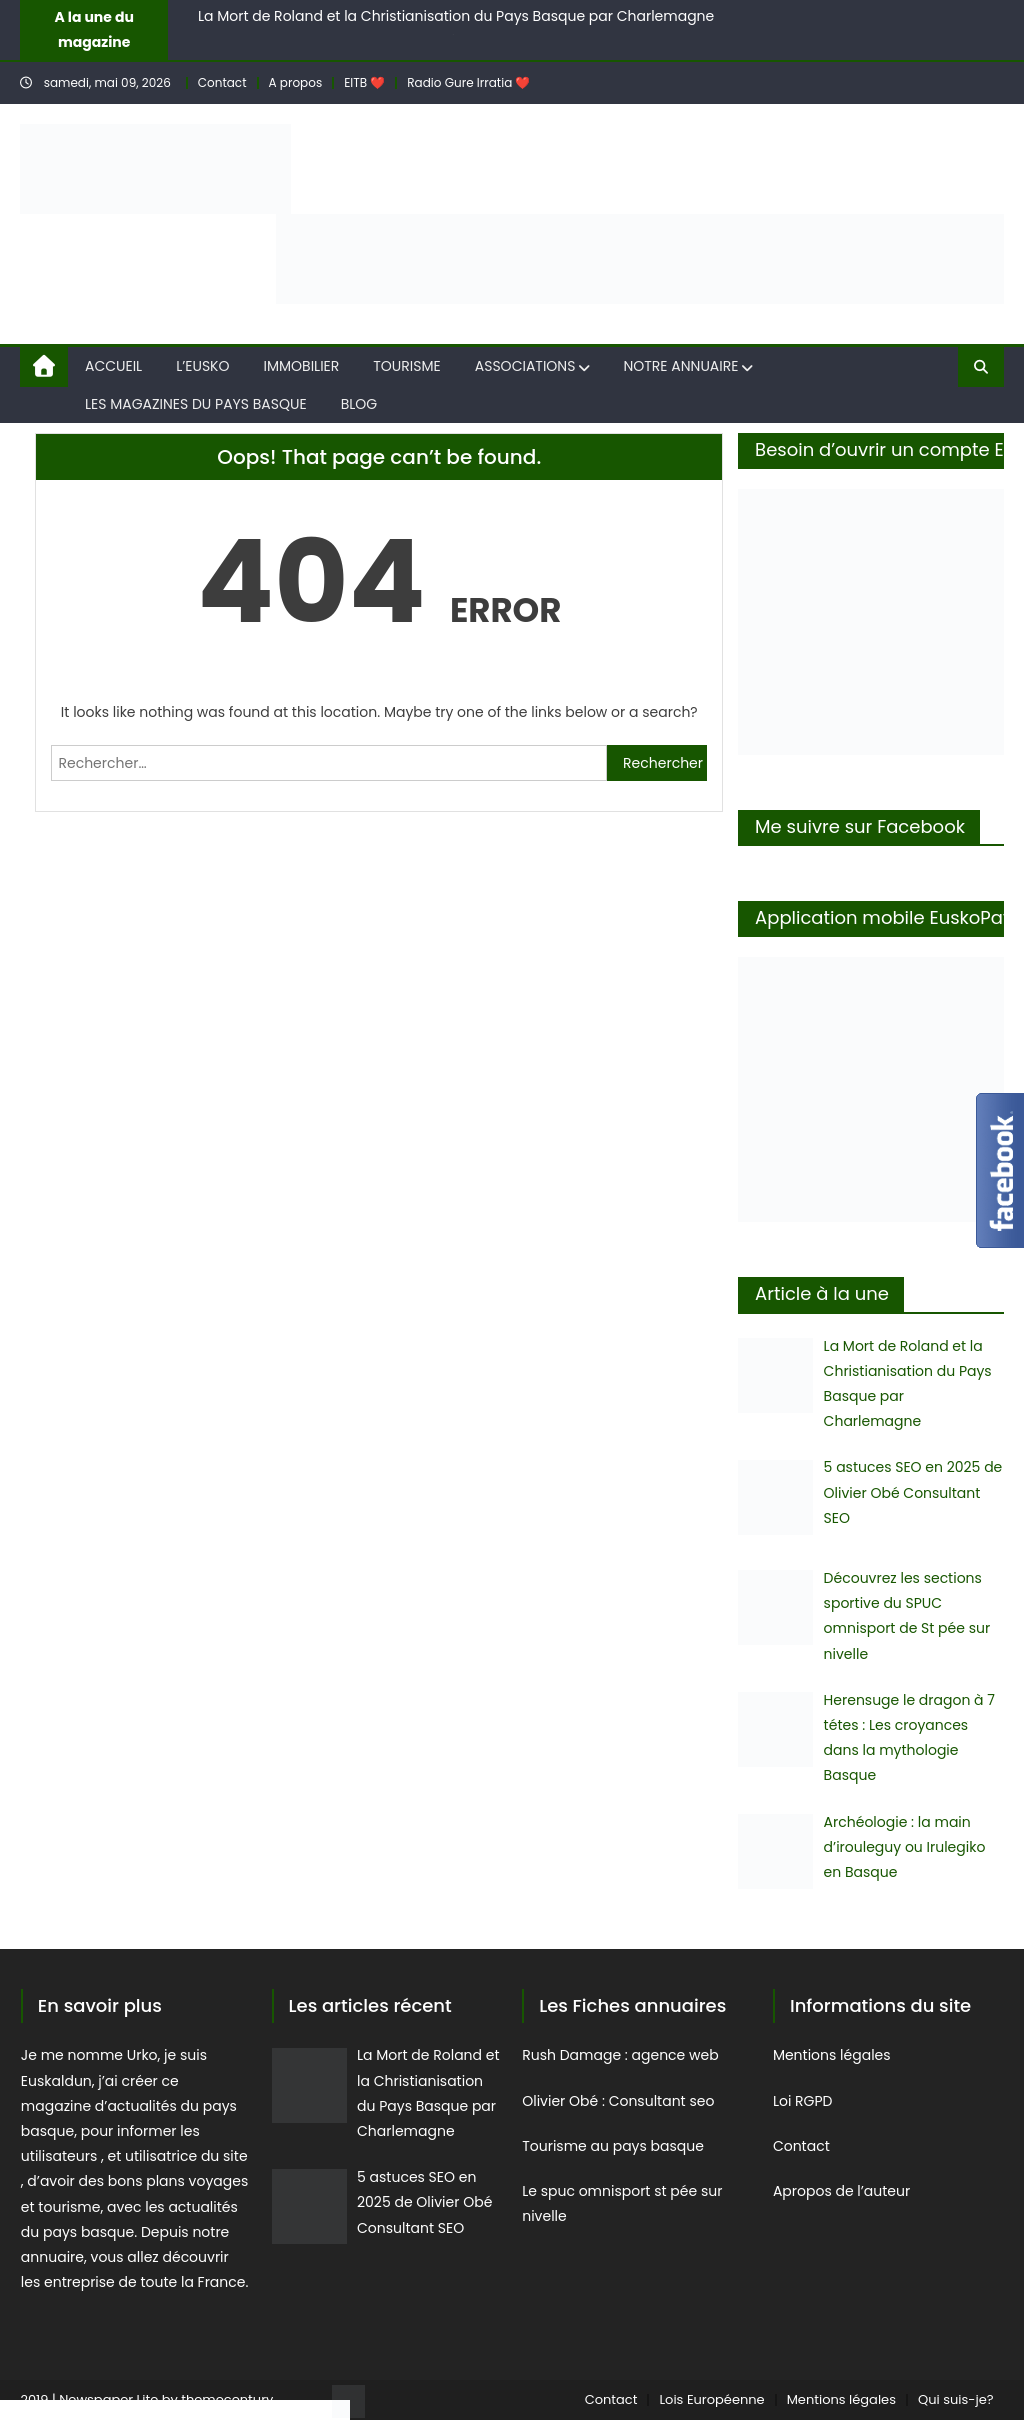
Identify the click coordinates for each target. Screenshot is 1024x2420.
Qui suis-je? (956, 2399)
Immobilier (302, 366)
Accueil (113, 366)
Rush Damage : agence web (622, 2055)
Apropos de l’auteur (843, 2191)
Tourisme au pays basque (613, 2146)
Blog (359, 404)
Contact (222, 82)
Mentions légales (832, 2055)
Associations (525, 366)
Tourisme (406, 366)
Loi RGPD (803, 2101)
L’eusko (202, 366)
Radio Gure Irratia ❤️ (468, 82)
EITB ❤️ (364, 82)
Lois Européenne (711, 2399)
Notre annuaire (680, 366)
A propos (296, 82)
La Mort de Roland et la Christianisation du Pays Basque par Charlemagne (456, 16)
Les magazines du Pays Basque (196, 404)
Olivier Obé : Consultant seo (618, 2101)
